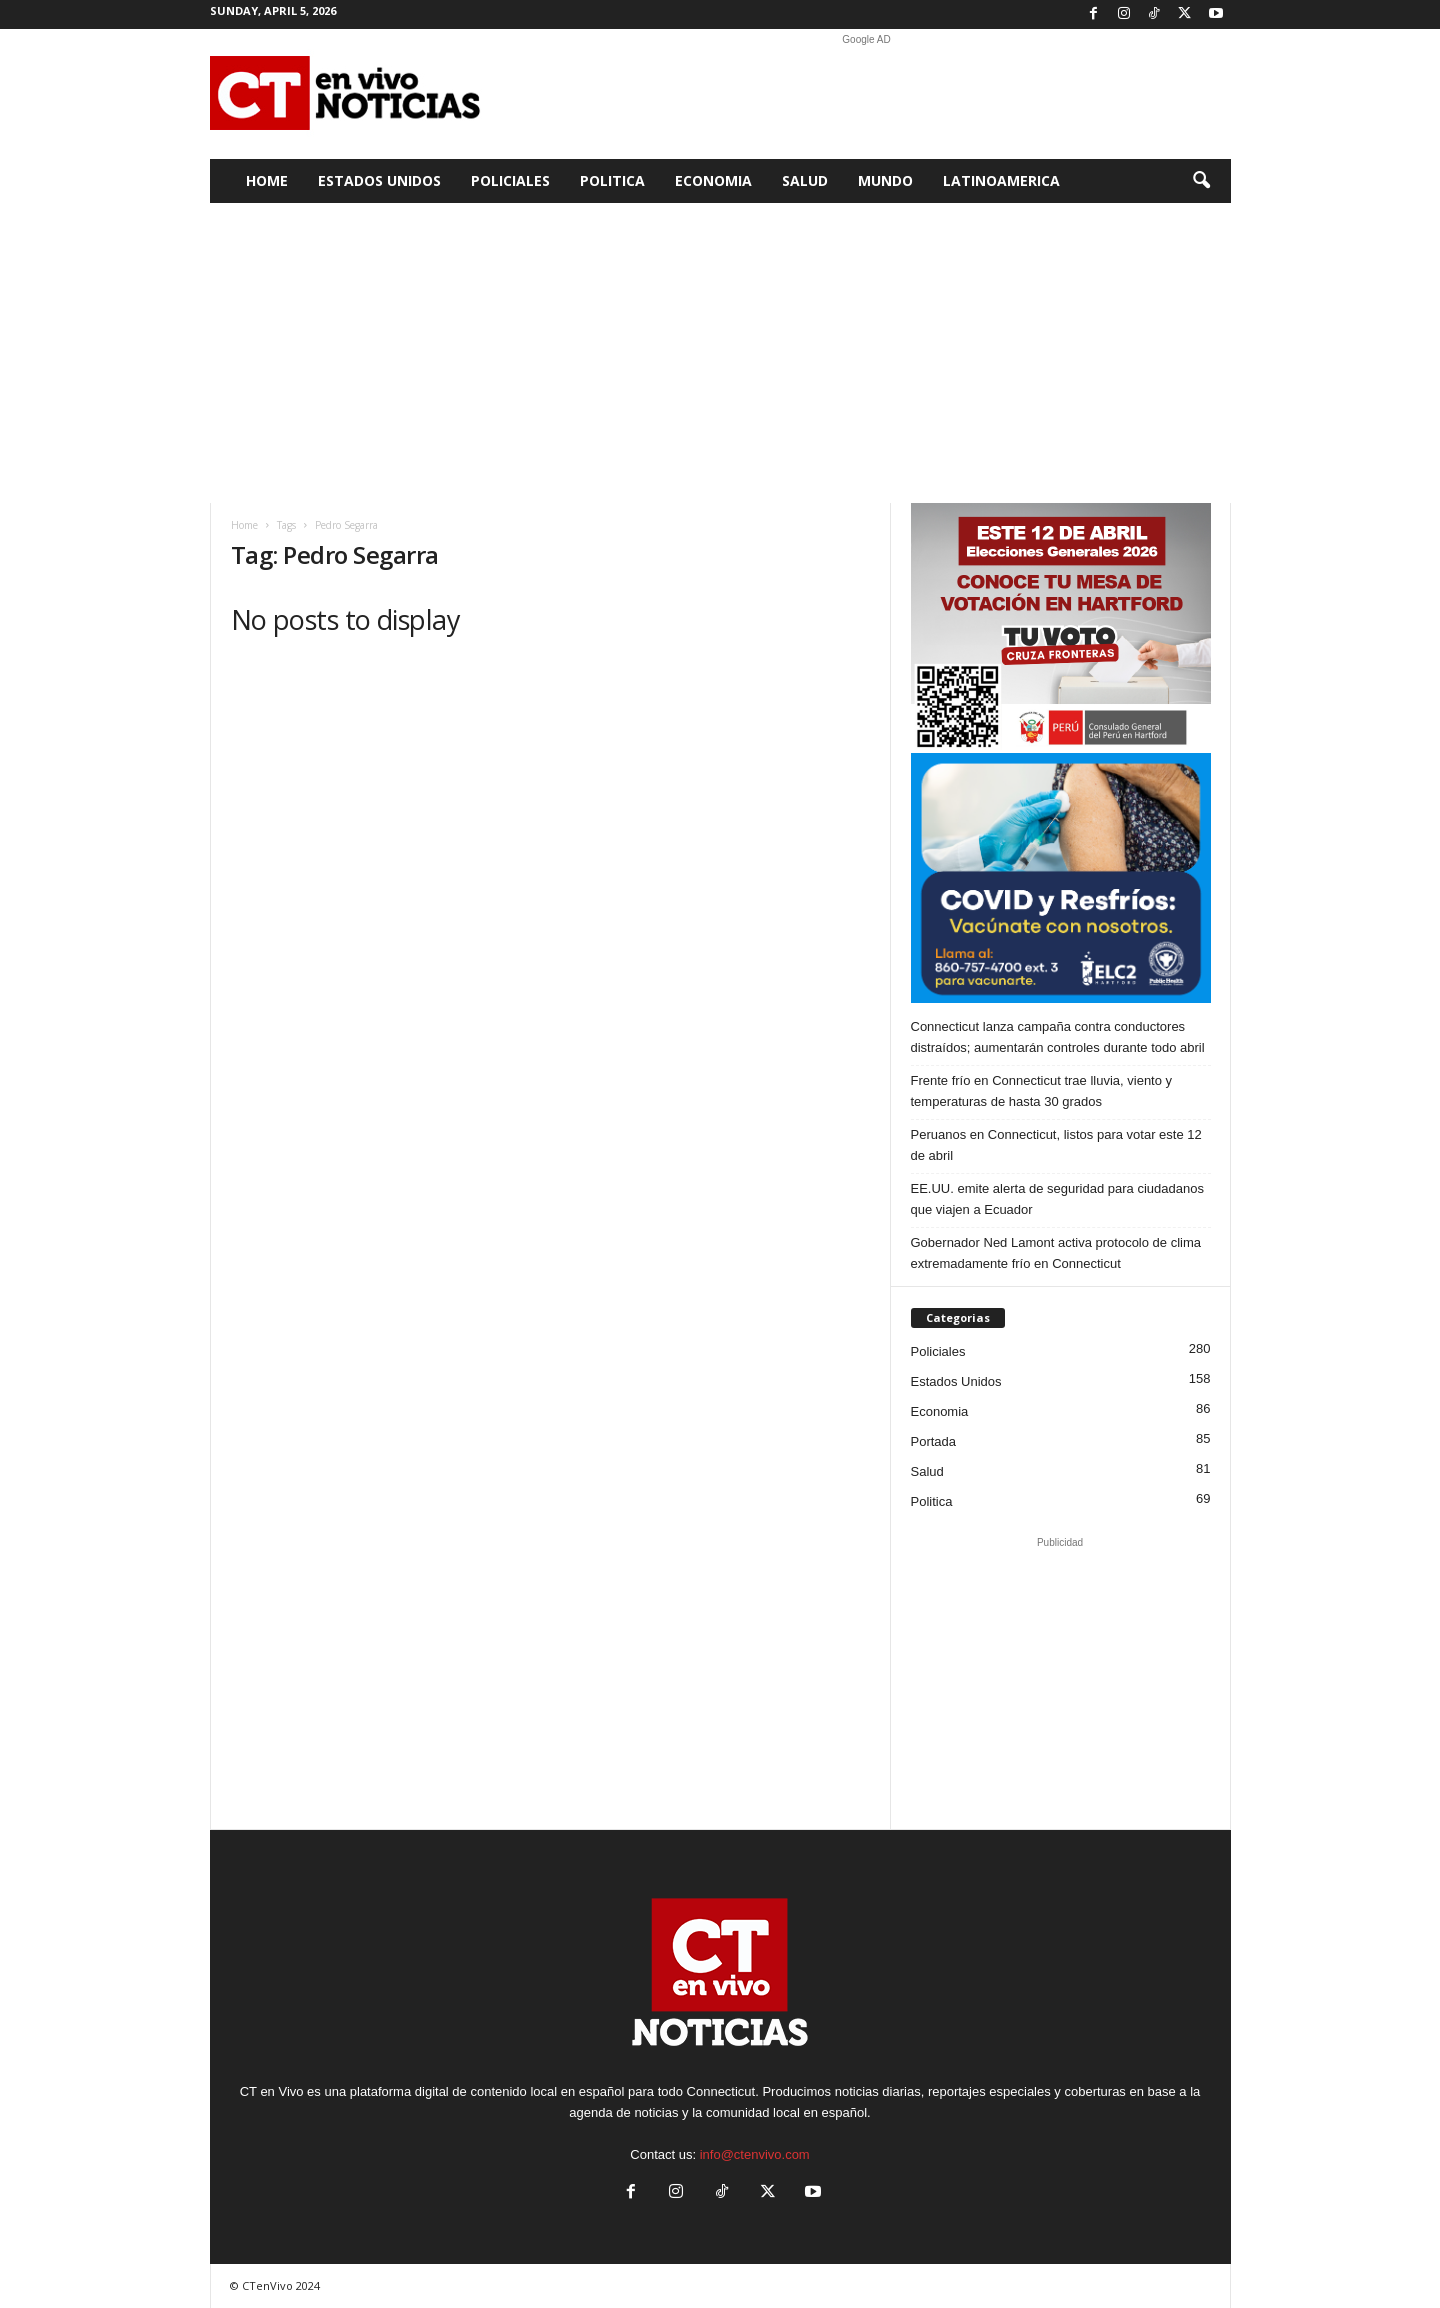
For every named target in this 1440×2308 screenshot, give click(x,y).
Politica (612, 180)
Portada (934, 1441)
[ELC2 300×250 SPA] (1061, 878)
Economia (713, 180)
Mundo (885, 180)
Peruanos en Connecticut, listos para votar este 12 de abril (1056, 1145)
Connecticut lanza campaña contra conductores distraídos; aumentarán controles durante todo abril (1058, 1037)
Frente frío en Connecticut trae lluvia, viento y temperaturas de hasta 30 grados (1042, 1091)
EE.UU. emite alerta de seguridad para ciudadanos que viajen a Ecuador (1057, 1199)
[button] (1201, 181)
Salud (805, 180)
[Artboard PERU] (1061, 628)
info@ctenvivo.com (755, 2154)
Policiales (510, 180)
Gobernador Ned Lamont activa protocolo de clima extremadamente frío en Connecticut (1056, 1253)
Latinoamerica (1001, 180)
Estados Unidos (379, 180)
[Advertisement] (867, 94)
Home (267, 180)
